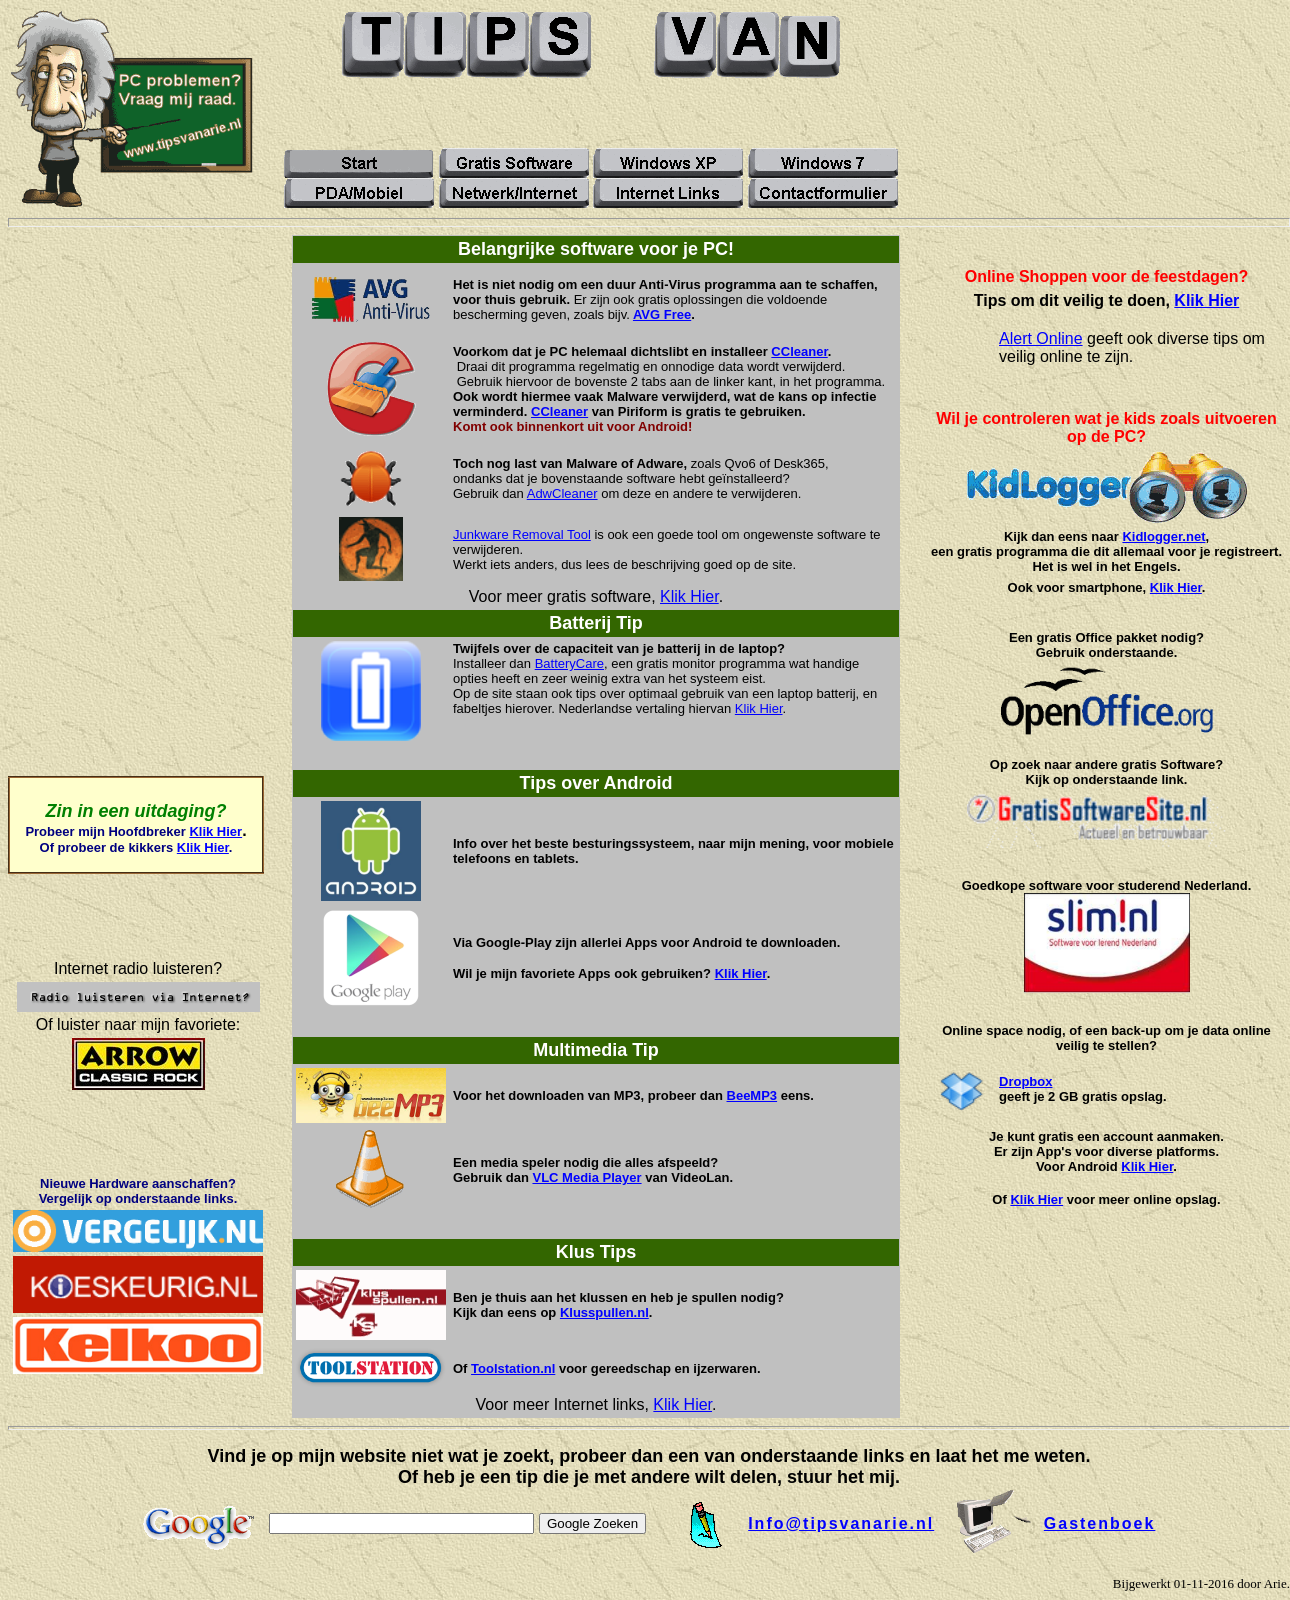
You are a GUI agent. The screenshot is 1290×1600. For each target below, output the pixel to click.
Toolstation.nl (513, 1368)
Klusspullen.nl (604, 1312)
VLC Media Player (586, 1177)
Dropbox (1025, 1081)
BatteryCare (569, 663)
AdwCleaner (562, 493)
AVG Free (662, 314)
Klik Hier (215, 831)
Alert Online (1041, 338)
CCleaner (799, 351)
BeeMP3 (752, 1095)
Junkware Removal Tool (522, 534)
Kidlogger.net (1163, 536)
